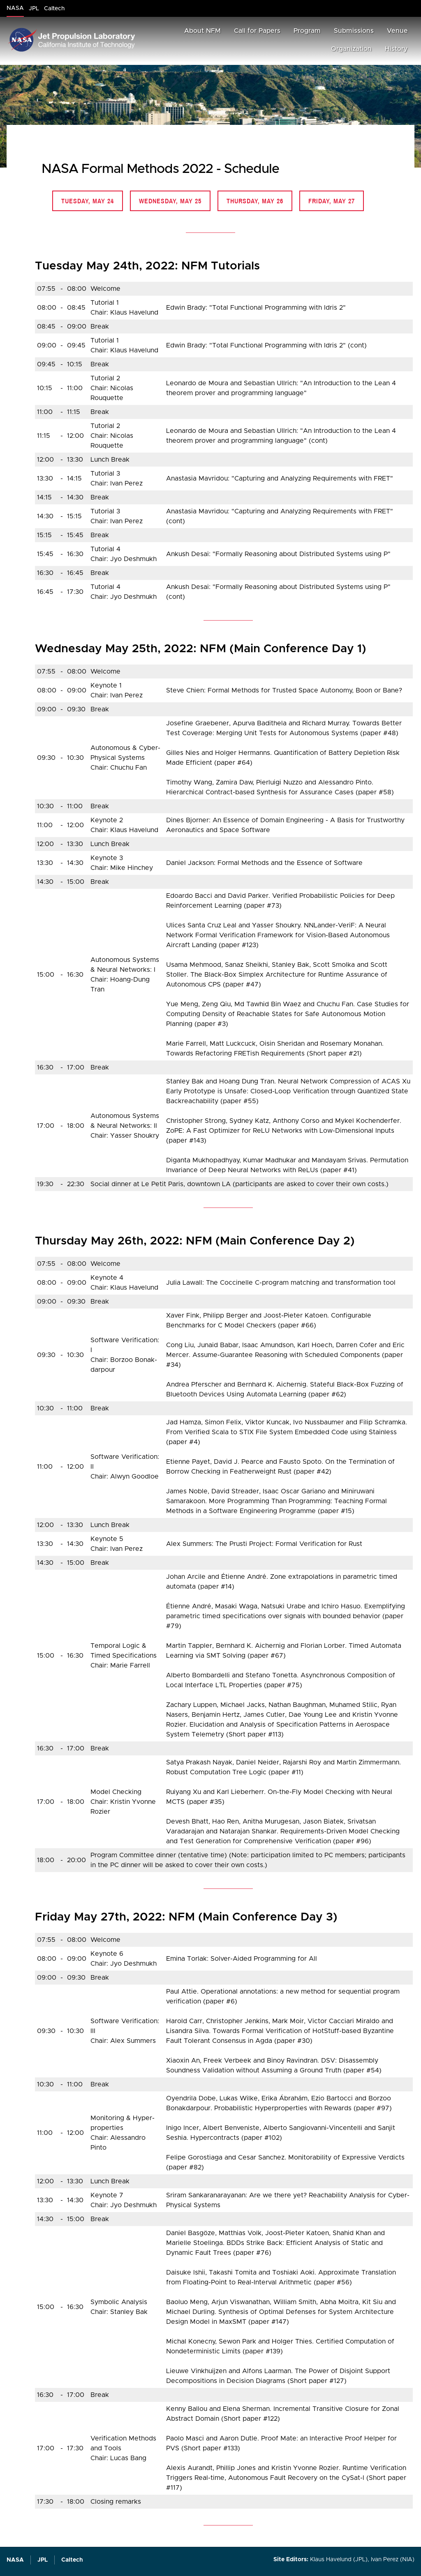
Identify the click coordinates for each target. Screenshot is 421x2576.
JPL (42, 2560)
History (396, 49)
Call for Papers (257, 31)
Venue (397, 31)
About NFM (202, 31)
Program (307, 31)
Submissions (354, 31)
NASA (15, 2560)
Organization (351, 49)
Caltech (72, 2560)
